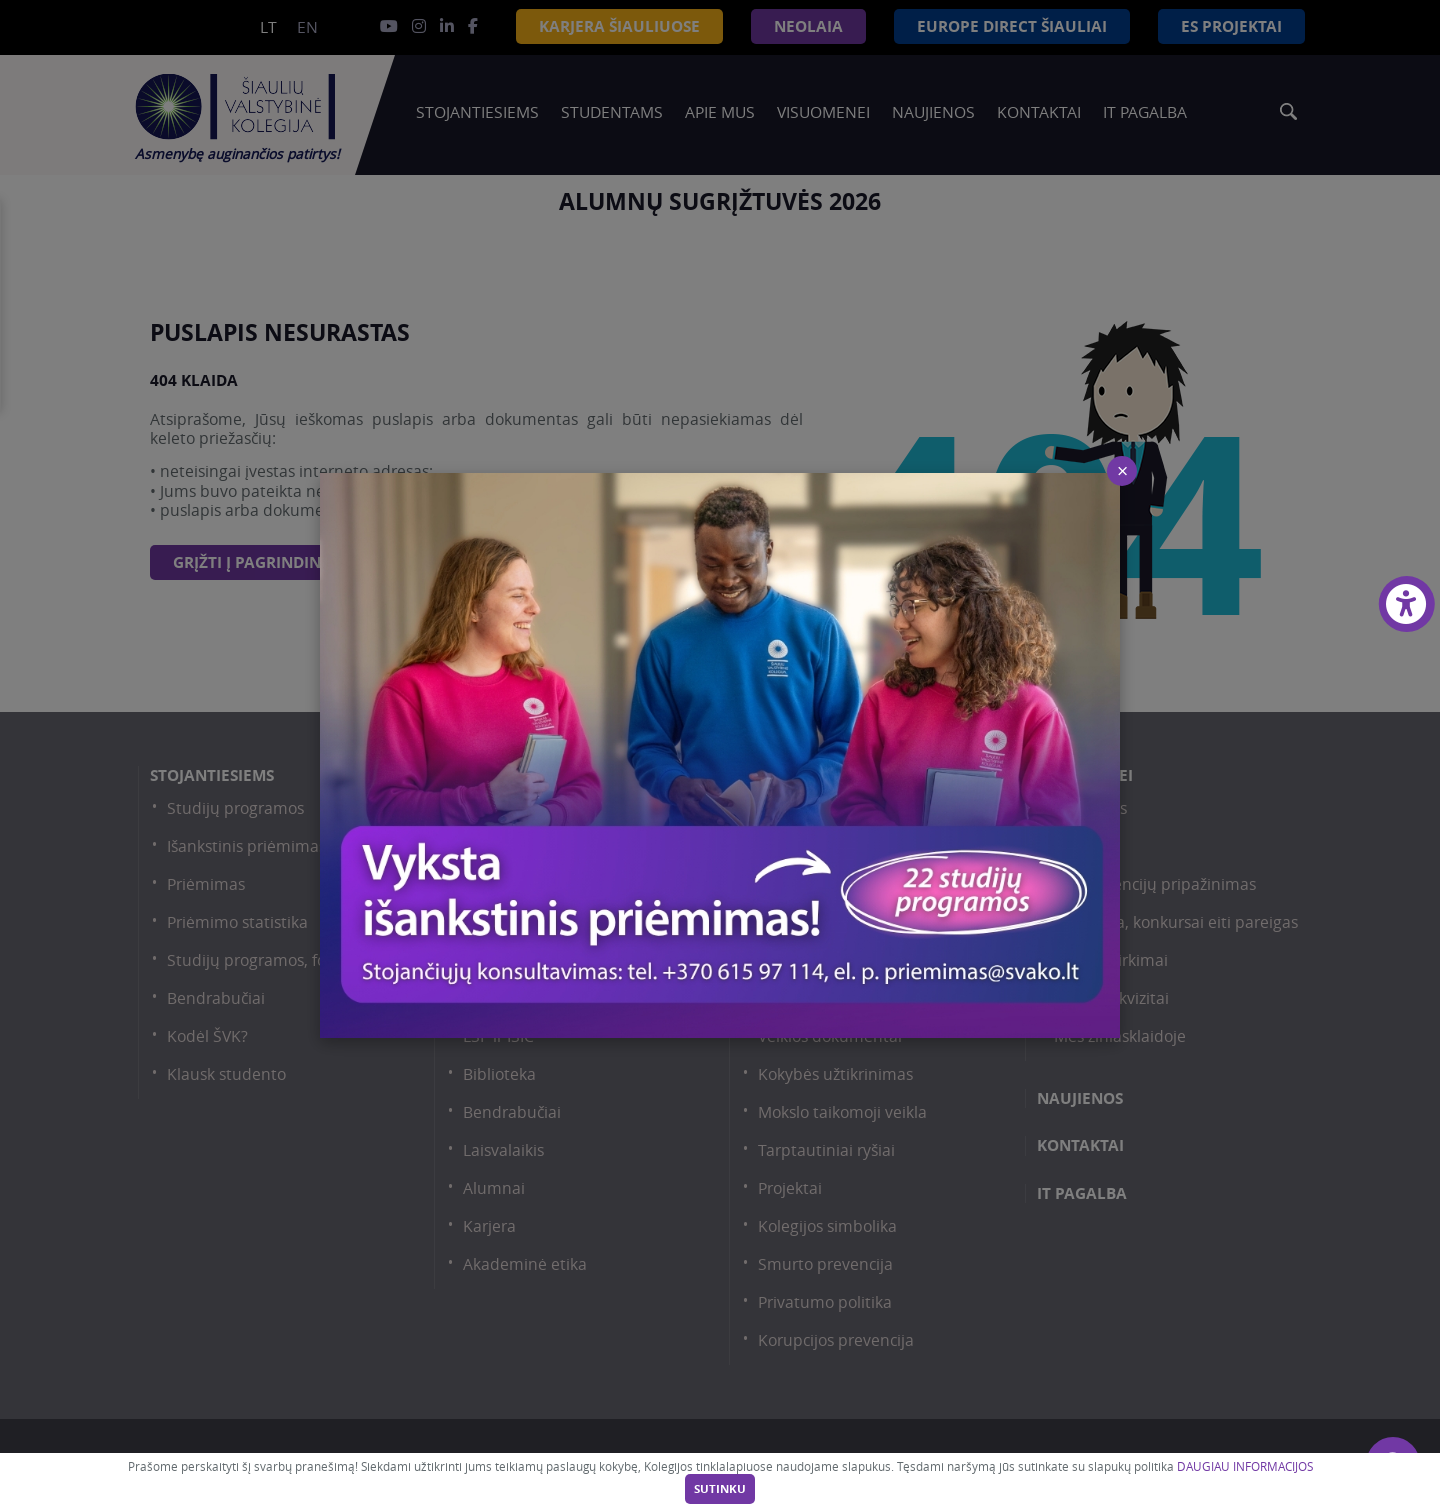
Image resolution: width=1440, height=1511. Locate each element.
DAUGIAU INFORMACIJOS (1245, 1466)
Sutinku (720, 1489)
